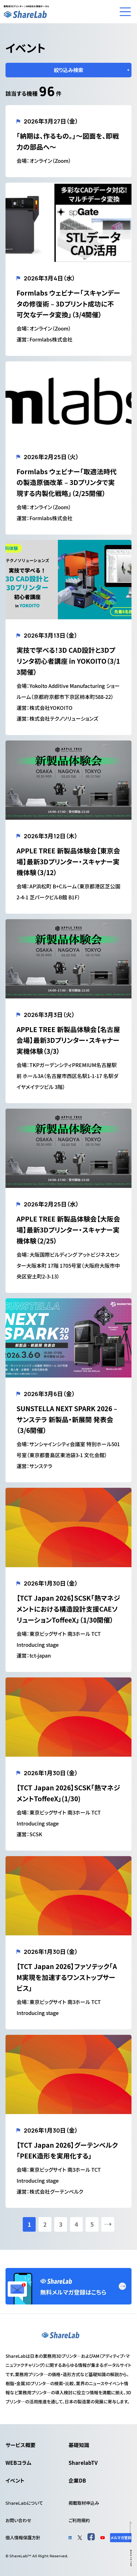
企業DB (77, 2480)
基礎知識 (78, 2445)
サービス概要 (21, 2445)
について (24, 2503)
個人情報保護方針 (23, 2537)
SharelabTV (83, 2462)
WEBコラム (18, 2462)
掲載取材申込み (83, 2503)
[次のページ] (107, 2224)
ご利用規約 (79, 2520)
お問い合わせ (18, 2520)
